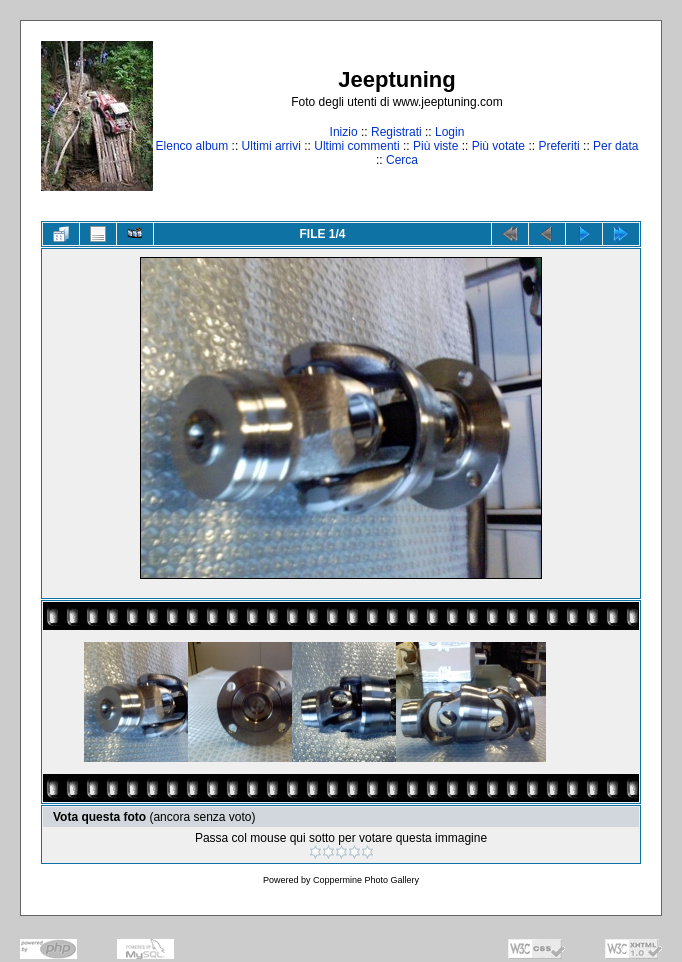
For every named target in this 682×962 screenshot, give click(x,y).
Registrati (396, 132)
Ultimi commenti (356, 146)
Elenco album (192, 146)
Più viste (435, 146)
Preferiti (558, 146)
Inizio (344, 132)
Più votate (498, 146)
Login (449, 132)
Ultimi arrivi (271, 146)
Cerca (402, 160)
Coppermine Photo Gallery (366, 880)
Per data (615, 146)
